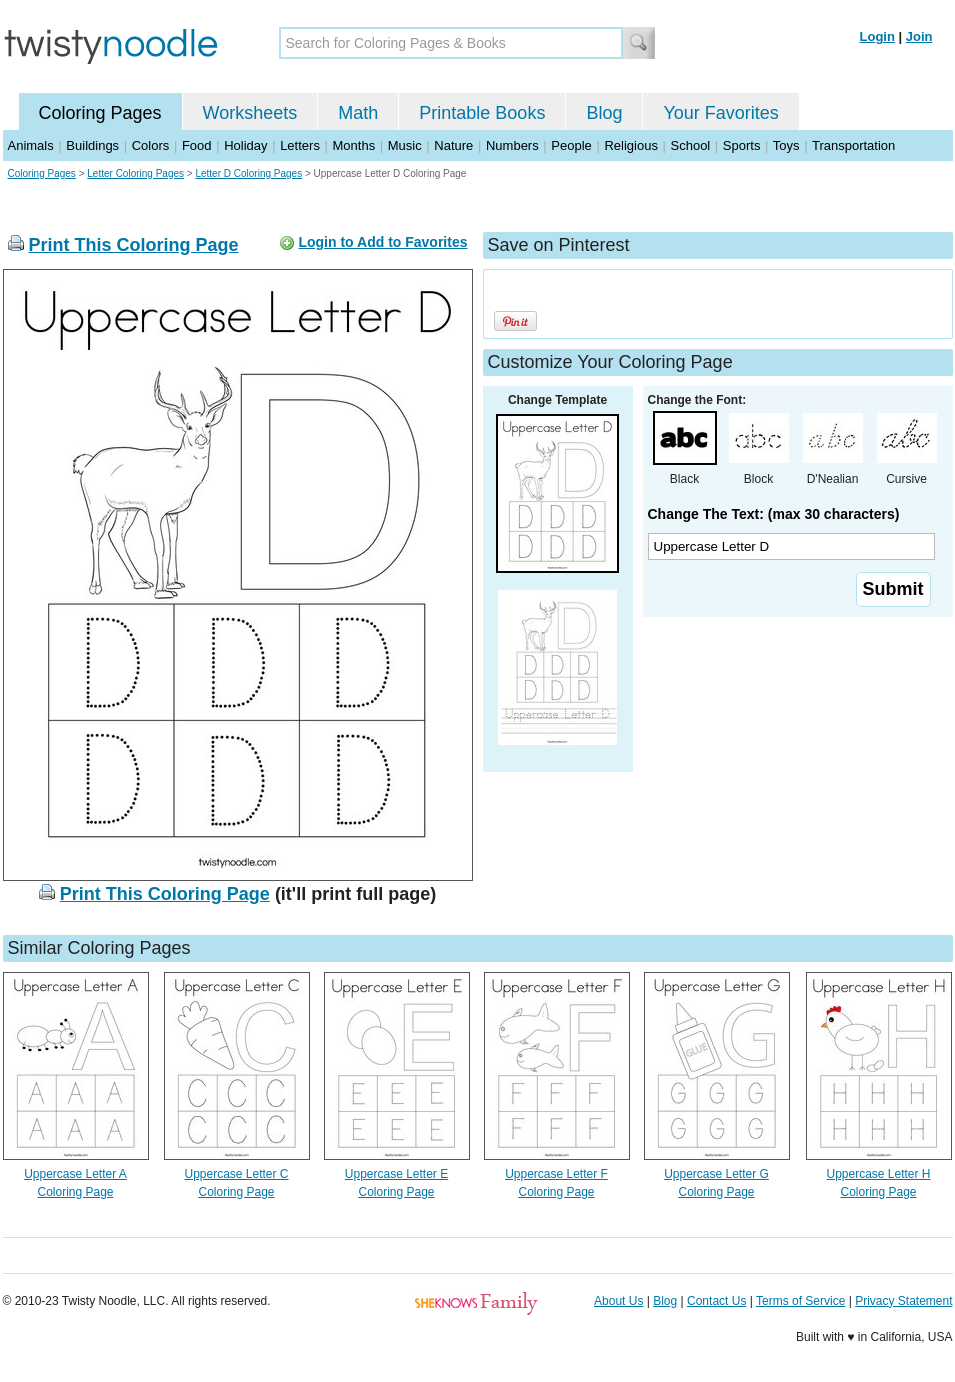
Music (405, 145)
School (691, 145)
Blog (604, 113)
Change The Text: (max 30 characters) (774, 514)
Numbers (512, 145)
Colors (151, 145)
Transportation (853, 145)
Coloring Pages (100, 113)
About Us (618, 1301)
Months (354, 145)
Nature (453, 145)
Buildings (92, 145)
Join (919, 36)
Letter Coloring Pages (135, 173)
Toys (786, 145)
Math (358, 113)
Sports (742, 145)
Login (877, 36)
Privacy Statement (903, 1301)
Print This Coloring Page (134, 245)
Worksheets (250, 113)
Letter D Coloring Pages (248, 173)
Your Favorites (720, 113)
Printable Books (482, 113)
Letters (300, 145)
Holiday (245, 145)
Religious (630, 145)
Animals (31, 145)
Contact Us (716, 1301)
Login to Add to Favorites (382, 242)
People (571, 145)
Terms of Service (800, 1301)
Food (197, 145)
